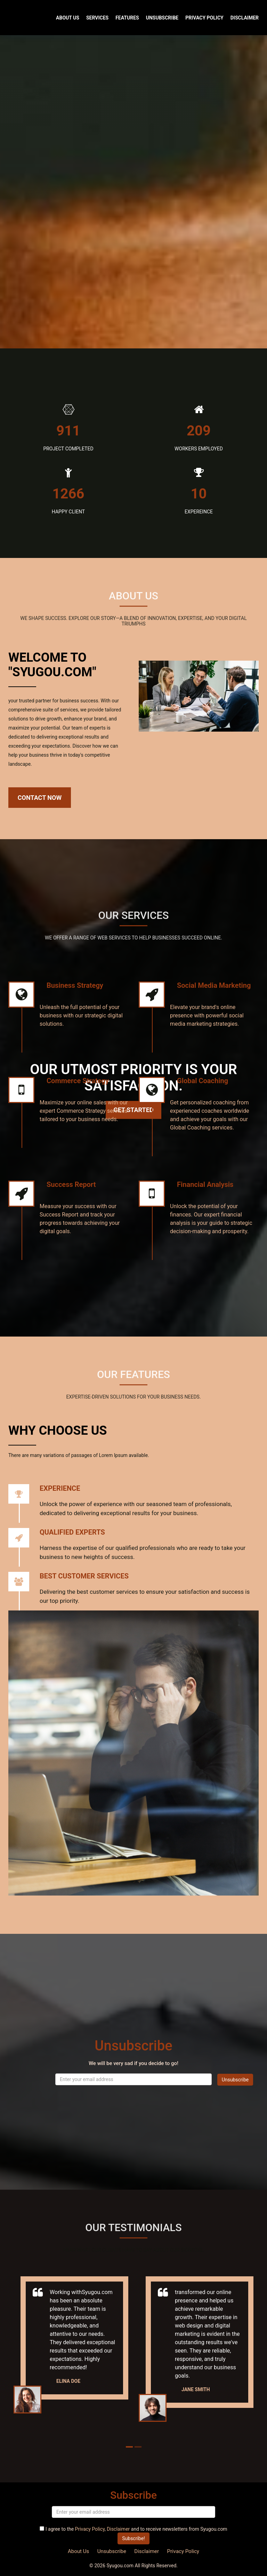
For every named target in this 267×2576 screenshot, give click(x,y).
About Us (67, 18)
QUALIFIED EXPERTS (72, 1532)
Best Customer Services (84, 1576)
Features (127, 18)
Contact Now (40, 797)
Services (97, 18)
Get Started (133, 1109)
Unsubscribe (162, 18)
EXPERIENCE (60, 1488)
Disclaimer (244, 18)
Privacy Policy (204, 18)
